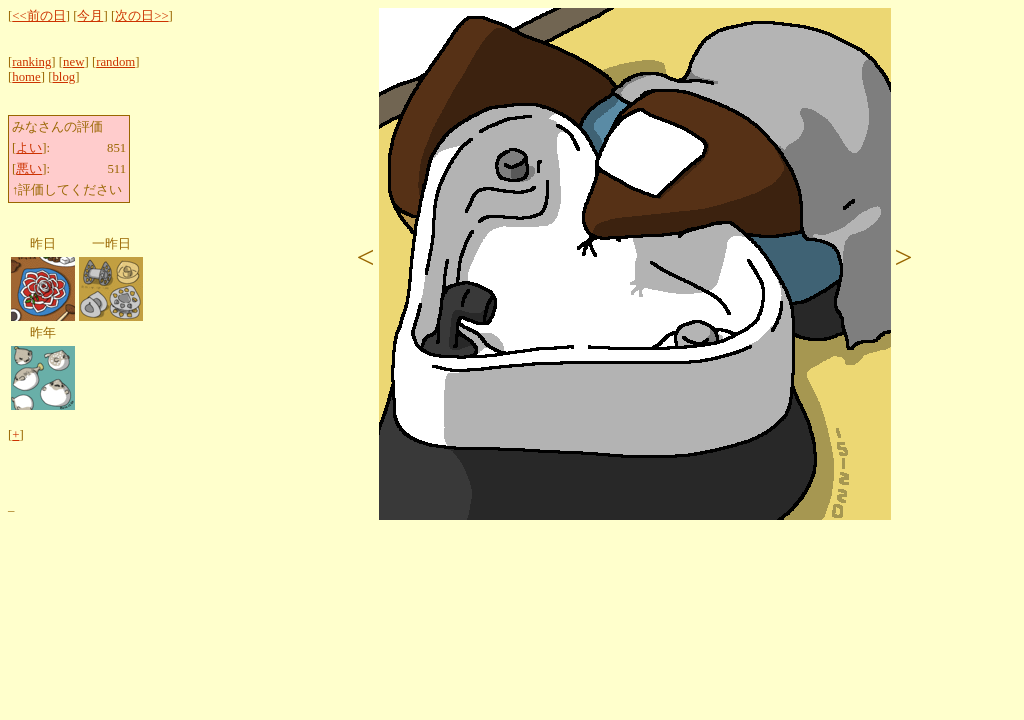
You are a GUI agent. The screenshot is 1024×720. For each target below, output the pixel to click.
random (115, 62)
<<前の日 (38, 16)
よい (29, 148)
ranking (31, 62)
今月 (90, 16)
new (73, 62)
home (26, 77)
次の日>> (141, 16)
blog (63, 77)
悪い (29, 169)
